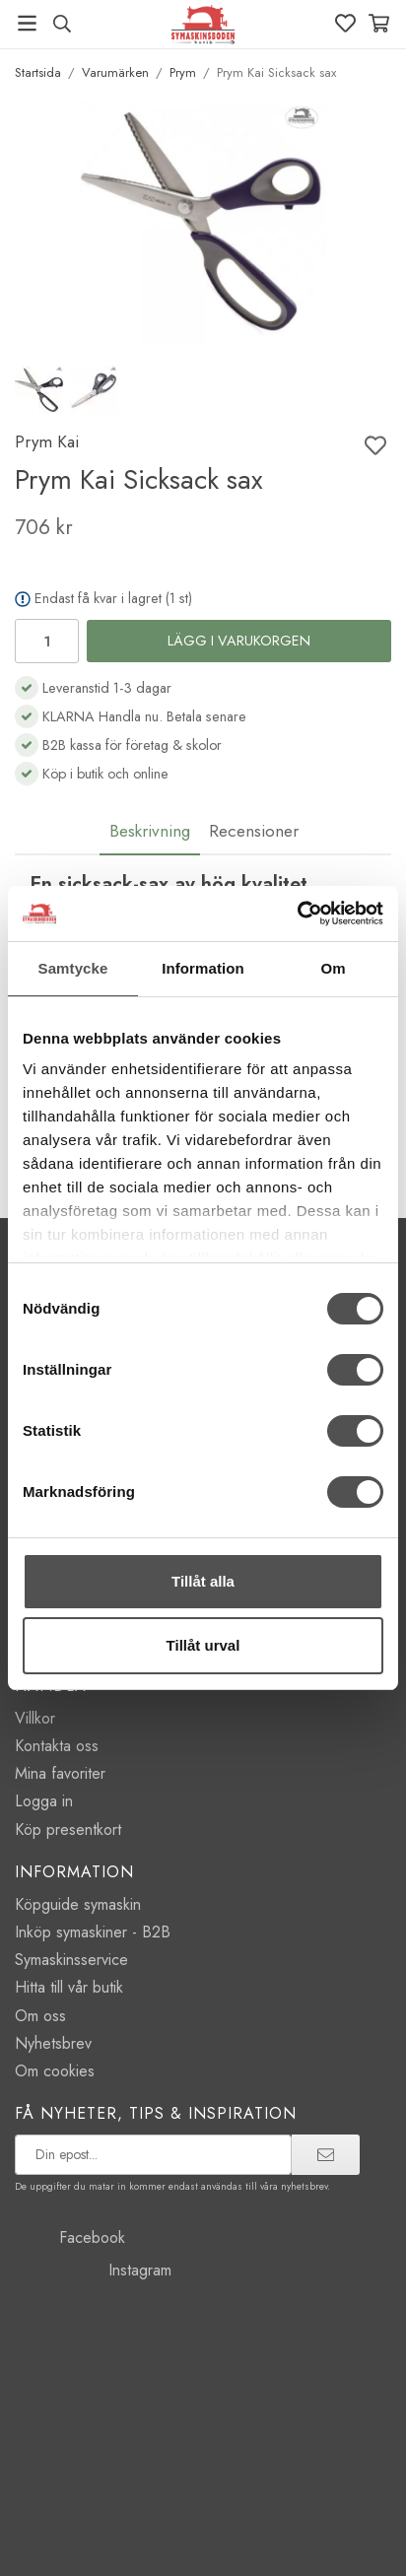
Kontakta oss (57, 1745)
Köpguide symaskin (78, 1904)
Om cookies (55, 2071)
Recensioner (254, 831)
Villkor (35, 1718)
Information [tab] (203, 968)
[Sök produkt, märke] (61, 24)
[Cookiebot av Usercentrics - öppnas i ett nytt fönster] (297, 913)
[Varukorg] (379, 23)
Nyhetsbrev (53, 2043)
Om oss (40, 2015)
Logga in (44, 1801)
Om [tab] (332, 968)
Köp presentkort (68, 1829)
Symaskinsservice (71, 1959)
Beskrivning (149, 831)
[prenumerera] (326, 2154)
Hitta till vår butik (69, 1987)
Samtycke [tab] (73, 968)
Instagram (93, 2270)
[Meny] (27, 23)
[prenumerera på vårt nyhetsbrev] (153, 2154)
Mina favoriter (60, 1773)
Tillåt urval (203, 1645)
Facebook (70, 2237)
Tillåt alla (203, 1581)
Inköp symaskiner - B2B (92, 1932)
